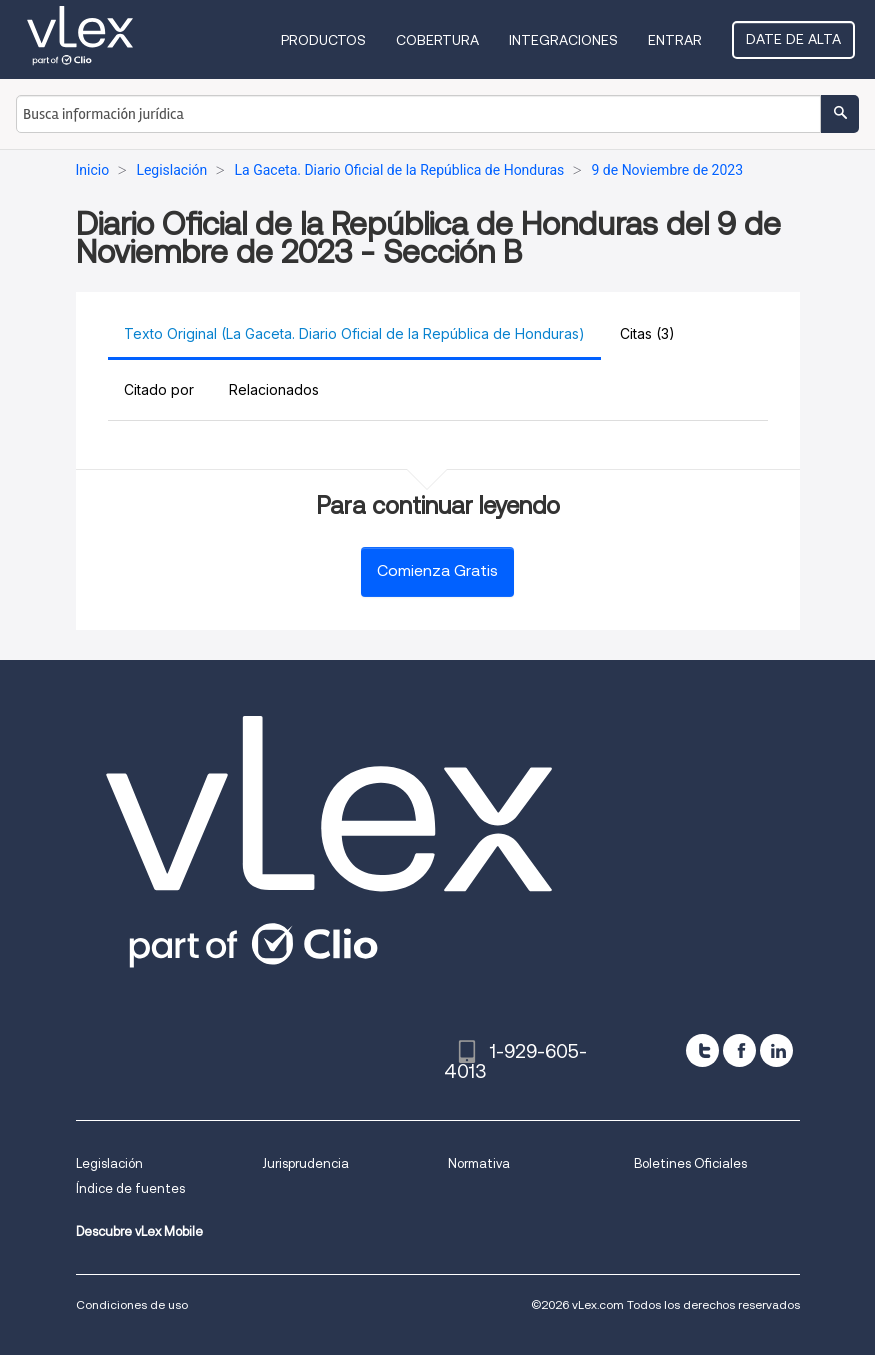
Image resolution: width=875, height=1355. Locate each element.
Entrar (675, 40)
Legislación (109, 1163)
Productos (323, 40)
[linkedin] (776, 1050)
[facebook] (739, 1050)
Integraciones (563, 40)
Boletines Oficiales (690, 1163)
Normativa (479, 1163)
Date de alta (793, 39)
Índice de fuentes (130, 1188)
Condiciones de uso (132, 1304)
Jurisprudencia (305, 1163)
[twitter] (702, 1050)
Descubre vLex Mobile (139, 1231)
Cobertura (437, 40)
